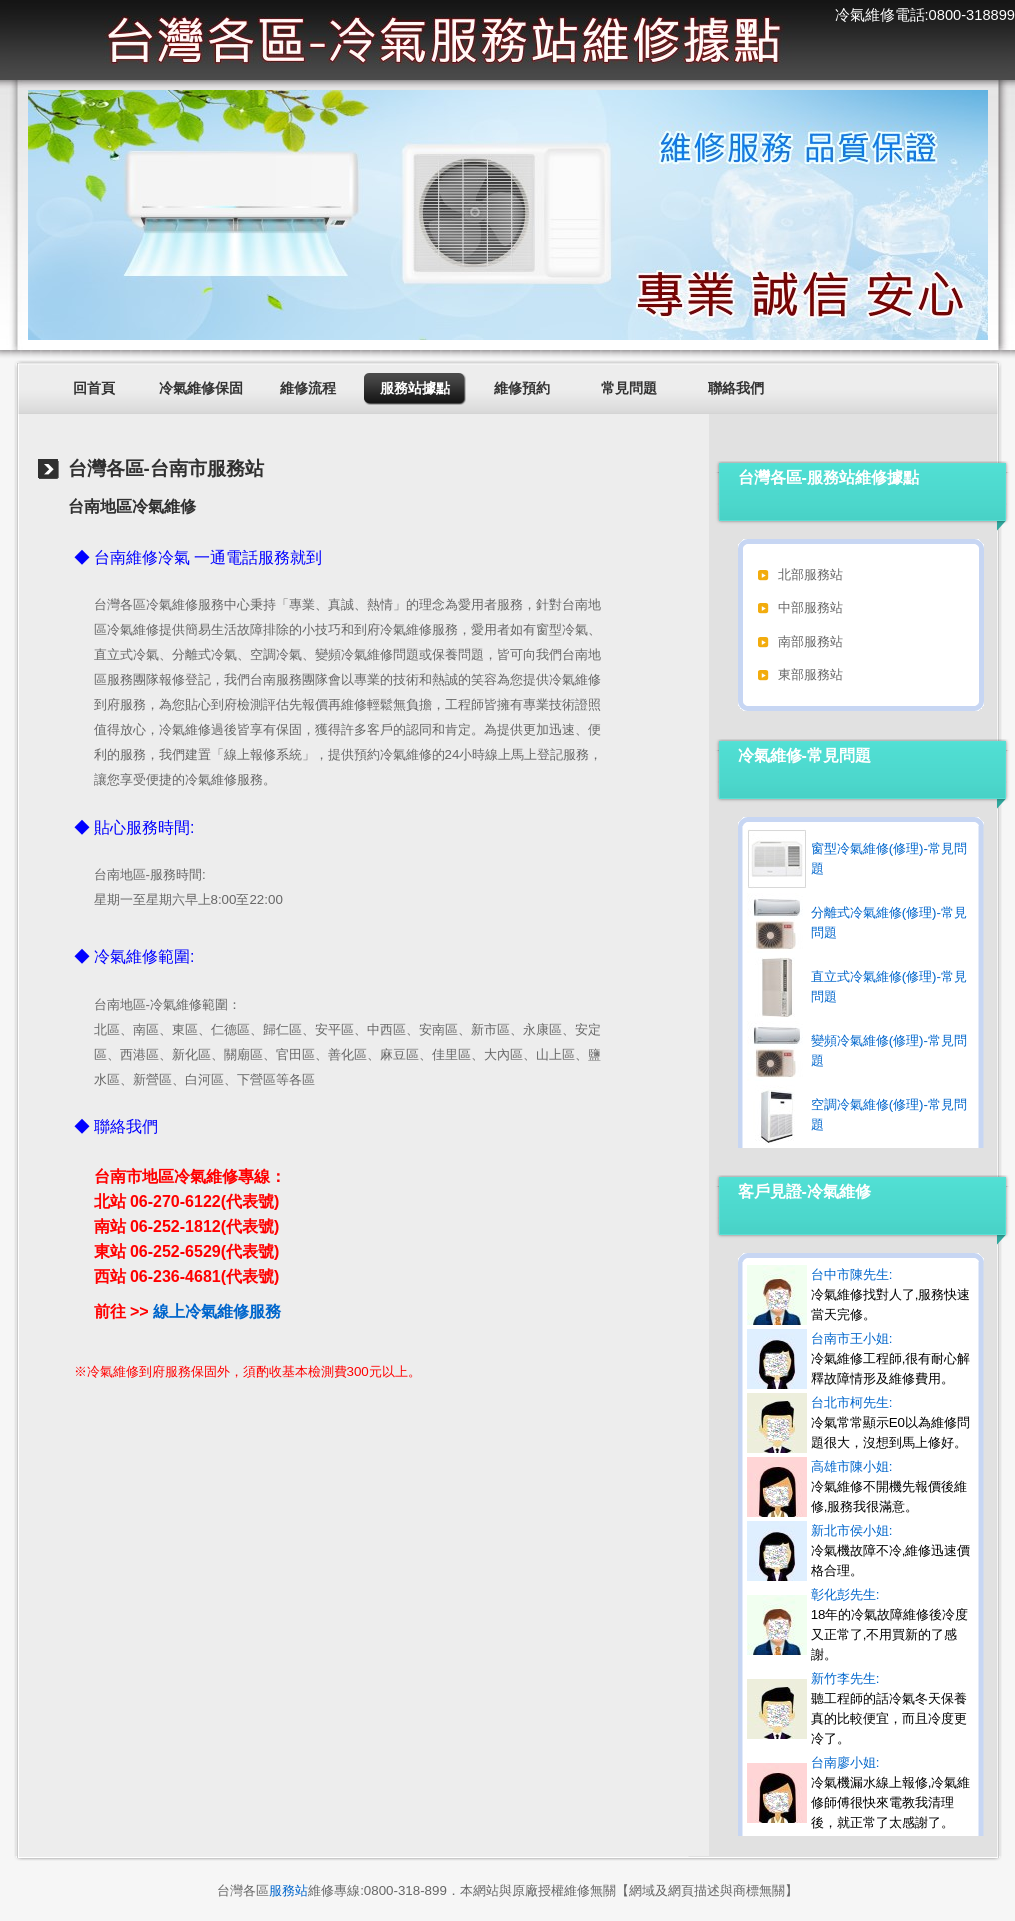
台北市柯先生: (890, 1422)
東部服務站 (810, 674)
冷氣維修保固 (201, 388)
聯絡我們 (736, 388)
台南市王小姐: (891, 1358)
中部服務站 (810, 607)
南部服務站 (810, 641)
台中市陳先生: (891, 1294)
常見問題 (629, 388)
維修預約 (522, 388)
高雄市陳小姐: (889, 1486)
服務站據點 (415, 388)
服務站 (288, 1890)
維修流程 (308, 388)
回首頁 (94, 388)
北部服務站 (810, 574)
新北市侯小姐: (891, 1550)
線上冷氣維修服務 (217, 1311)
